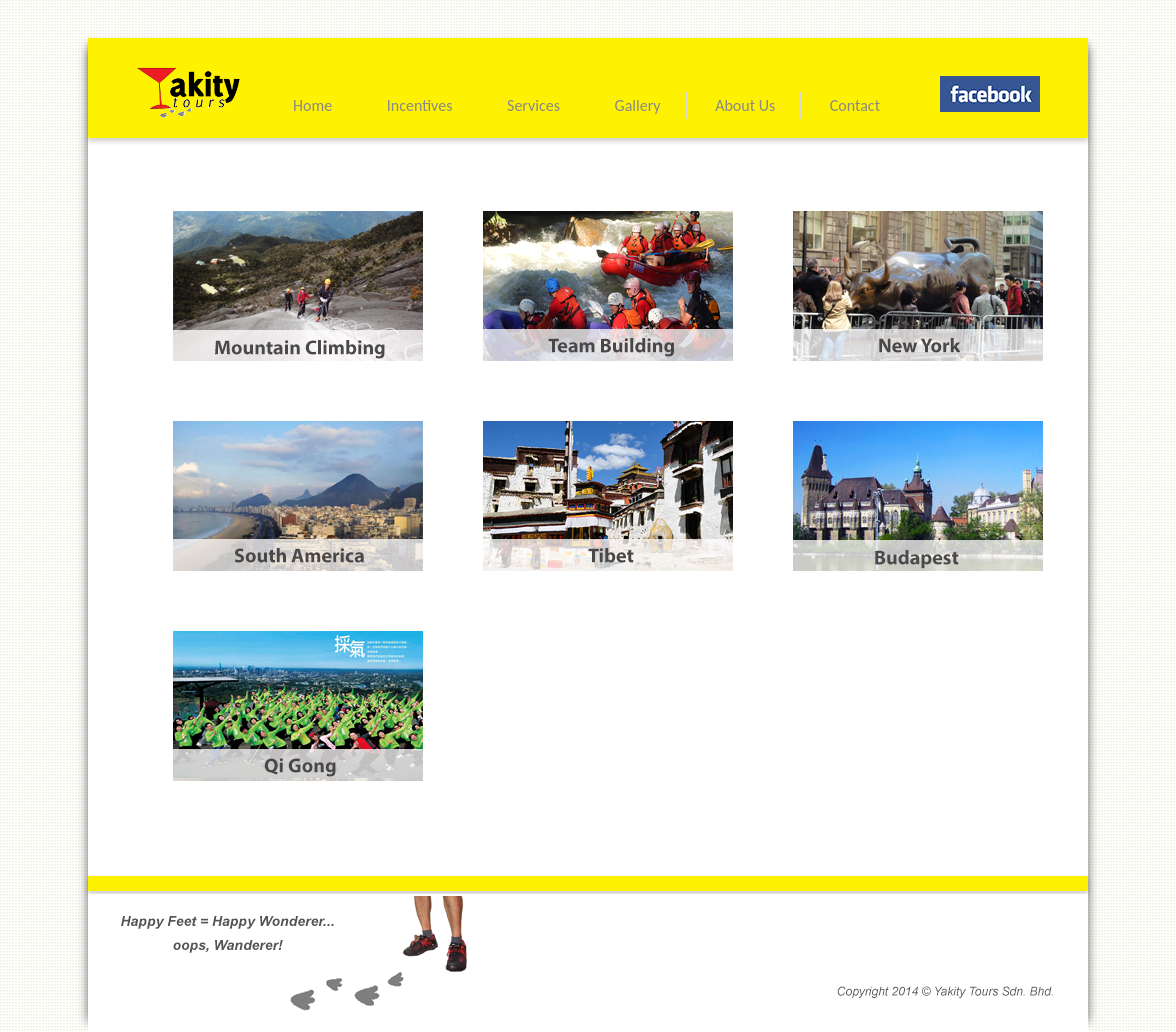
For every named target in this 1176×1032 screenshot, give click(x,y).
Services (535, 105)
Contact (855, 105)
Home (312, 105)
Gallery (638, 105)
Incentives (420, 105)
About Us (745, 105)
